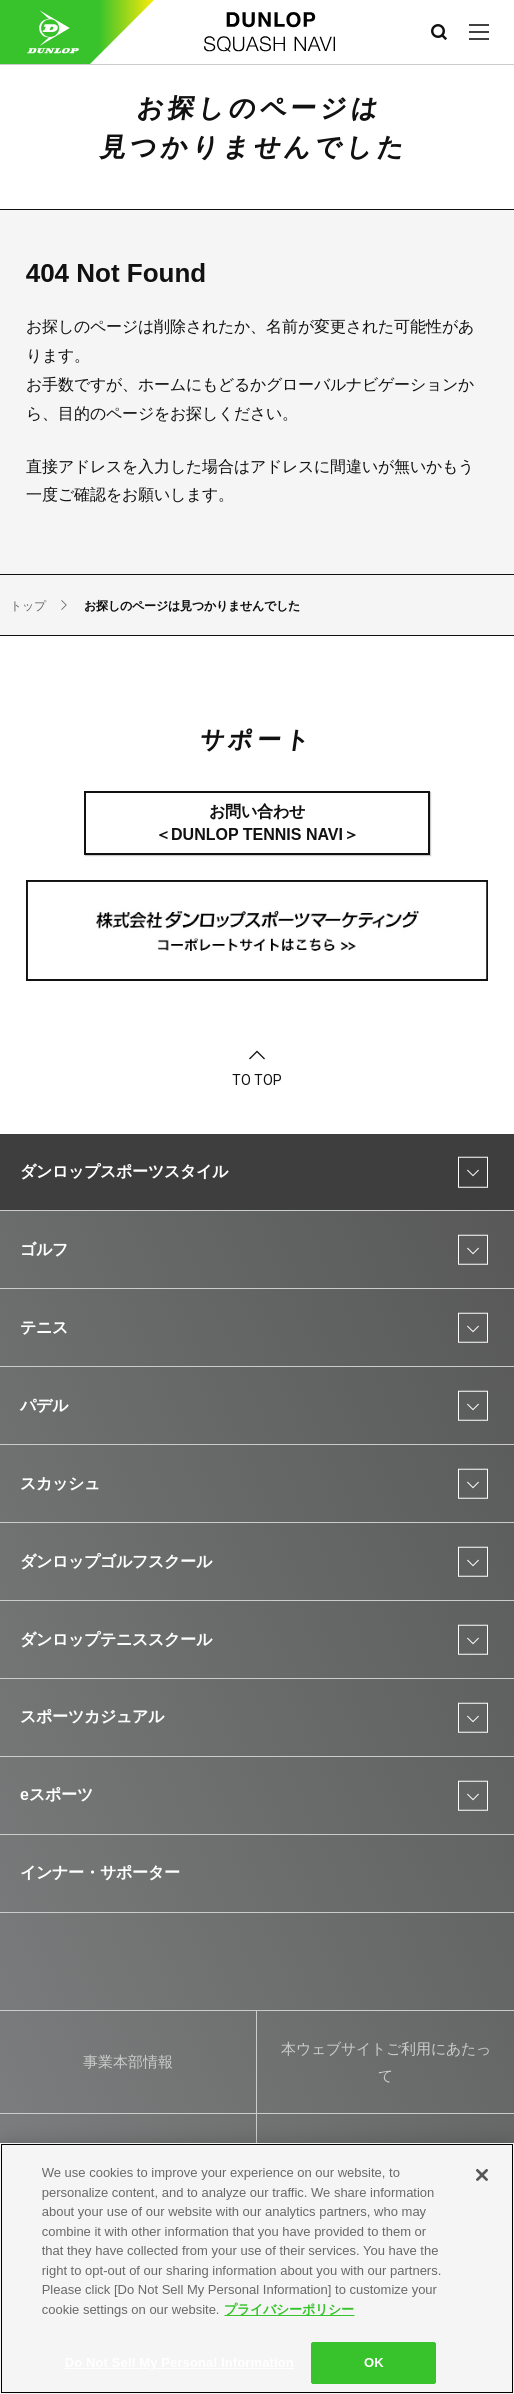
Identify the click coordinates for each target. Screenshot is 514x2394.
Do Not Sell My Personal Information (179, 2362)
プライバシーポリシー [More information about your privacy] (289, 2309)
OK (374, 2362)
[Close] (482, 2175)
